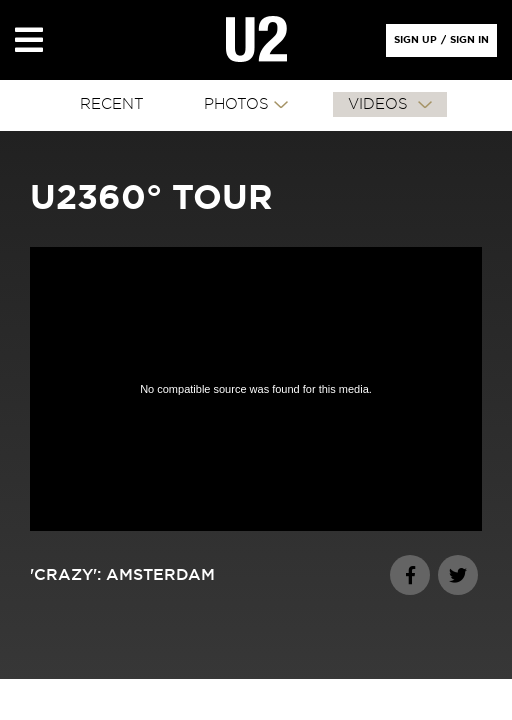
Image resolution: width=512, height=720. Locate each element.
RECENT (112, 104)
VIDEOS (380, 104)
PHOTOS (236, 104)
